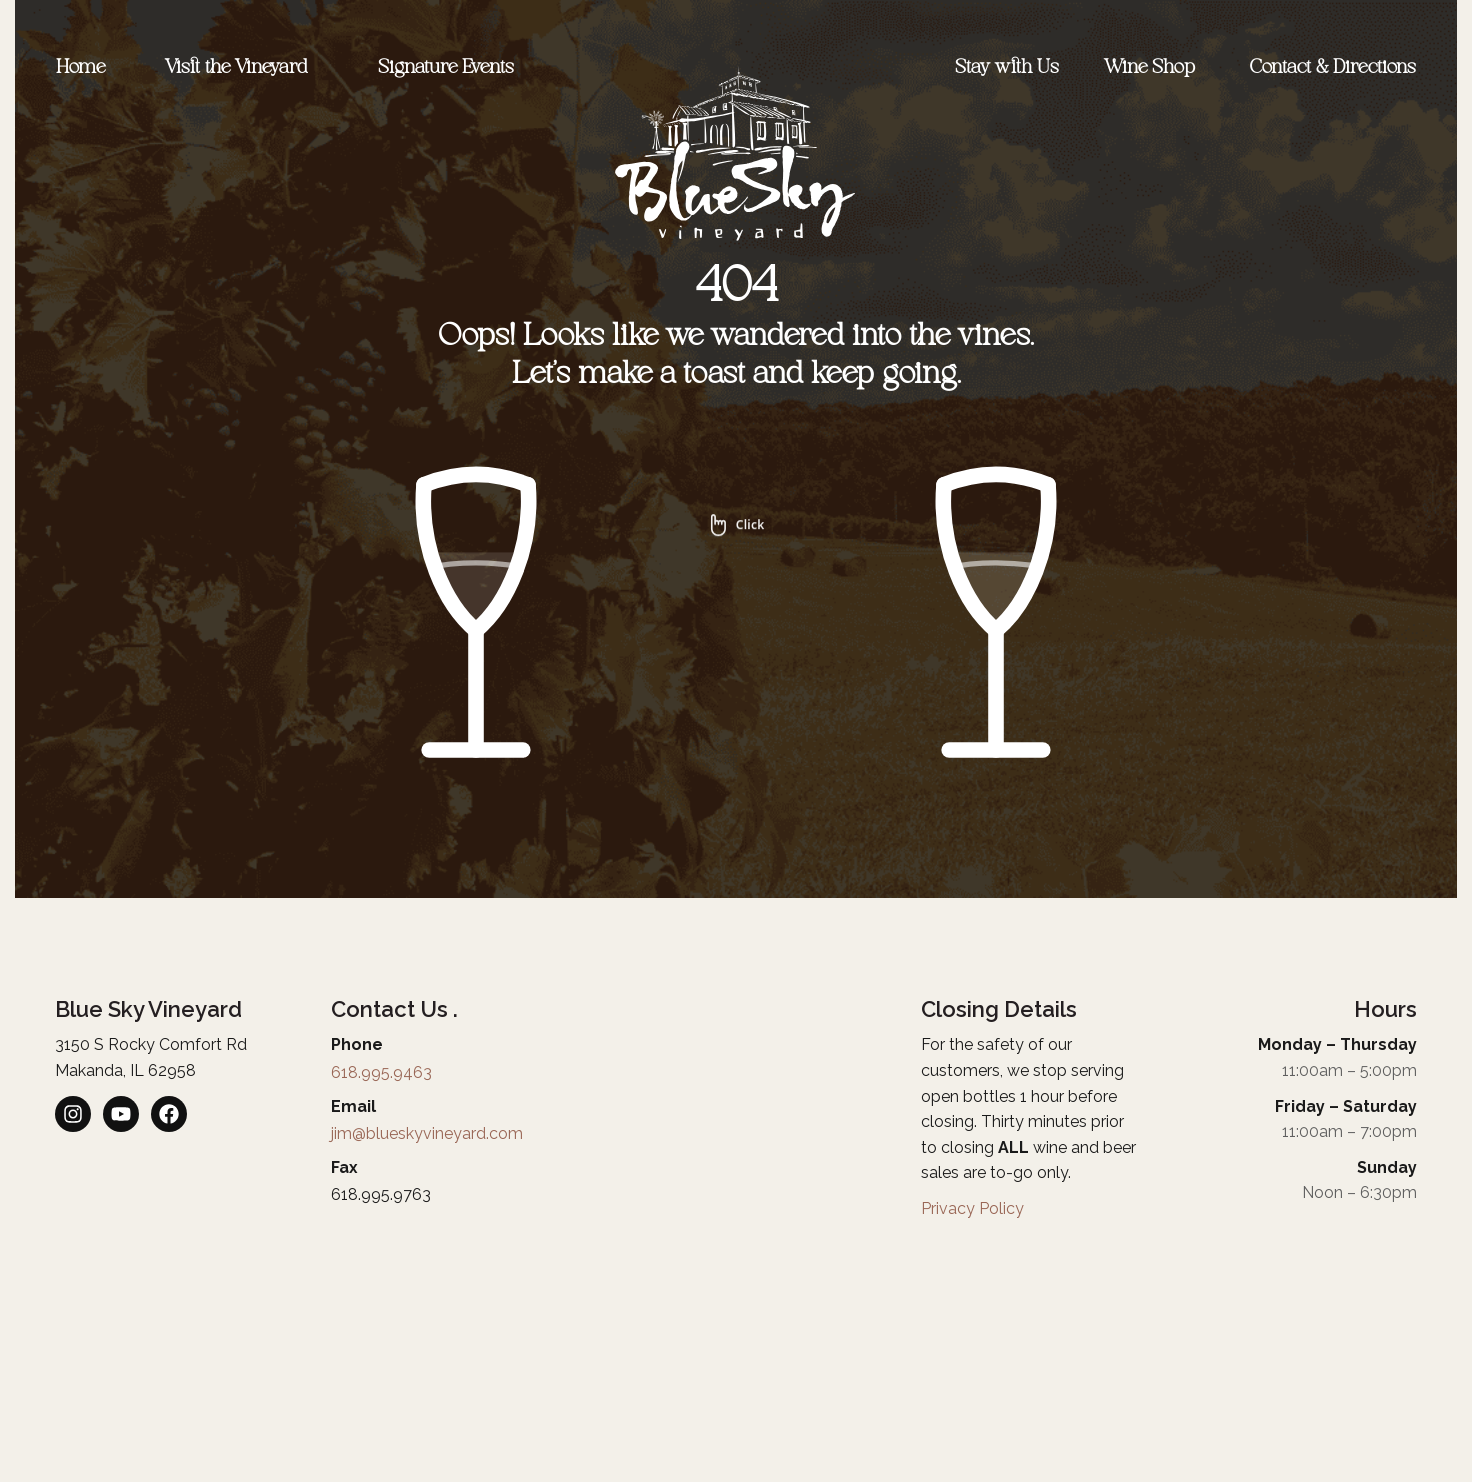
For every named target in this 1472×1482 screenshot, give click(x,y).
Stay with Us (1007, 68)
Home (80, 68)
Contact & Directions (1333, 68)
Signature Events (451, 68)
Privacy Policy (972, 1208)
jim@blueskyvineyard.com (427, 1133)
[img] (736, 646)
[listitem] (73, 1114)
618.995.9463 (381, 1072)
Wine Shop (1154, 68)
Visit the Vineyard (241, 68)
